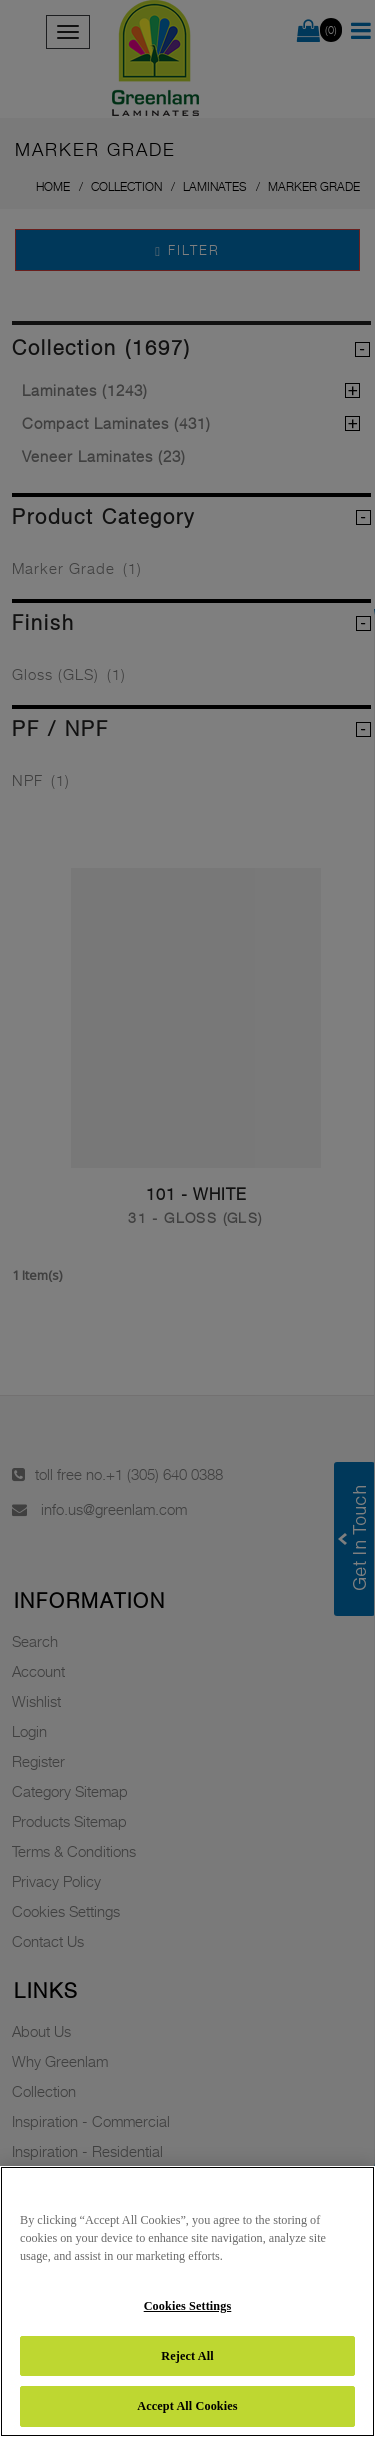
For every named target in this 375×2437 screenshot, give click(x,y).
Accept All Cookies (187, 2406)
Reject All (187, 2356)
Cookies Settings (188, 2306)
